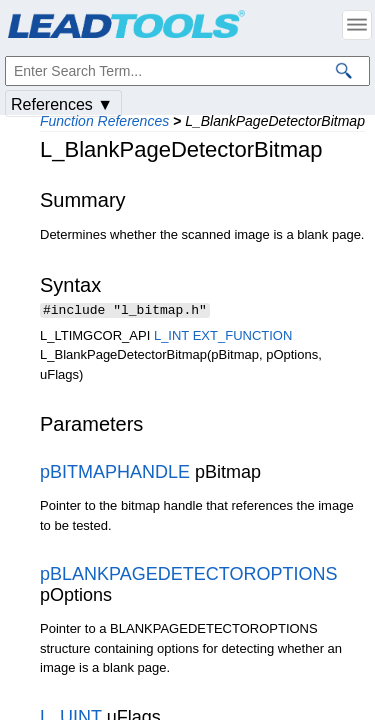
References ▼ (62, 104)
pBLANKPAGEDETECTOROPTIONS (188, 576)
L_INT (171, 337)
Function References (104, 121)
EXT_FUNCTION (243, 337)
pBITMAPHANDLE (115, 474)
